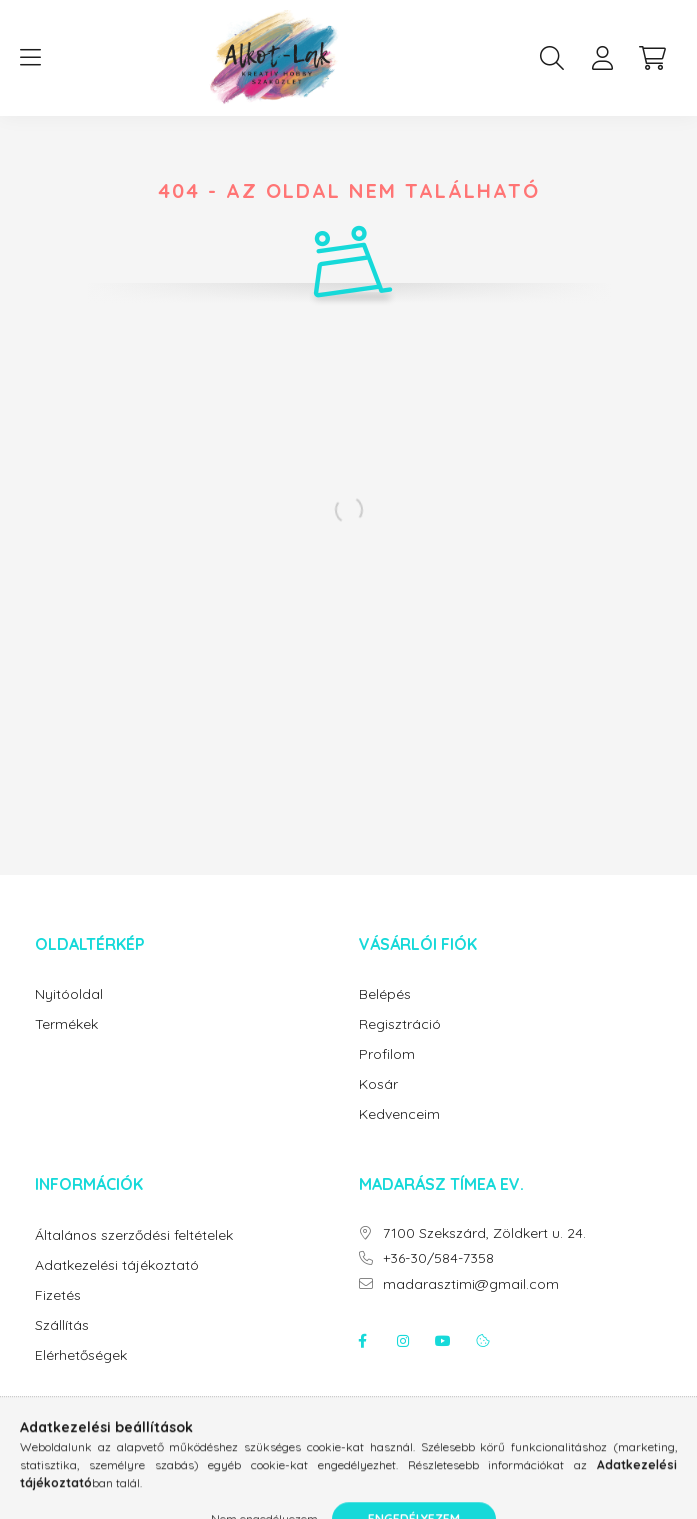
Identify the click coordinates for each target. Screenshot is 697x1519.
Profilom (387, 1054)
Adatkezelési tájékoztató (117, 1265)
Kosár (378, 1084)
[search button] (552, 58)
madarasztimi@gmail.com (471, 1284)
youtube (443, 1341)
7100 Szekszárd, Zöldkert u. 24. (484, 1233)
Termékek (66, 1024)
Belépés (385, 994)
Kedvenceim (399, 1114)
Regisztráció (400, 1024)
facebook (363, 1341)
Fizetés (58, 1295)
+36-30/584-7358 (438, 1258)
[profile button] (602, 58)
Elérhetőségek (81, 1355)
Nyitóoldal (69, 994)
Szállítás (62, 1325)
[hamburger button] (30, 58)
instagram (403, 1341)
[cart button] (652, 58)
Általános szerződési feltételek (134, 1235)
